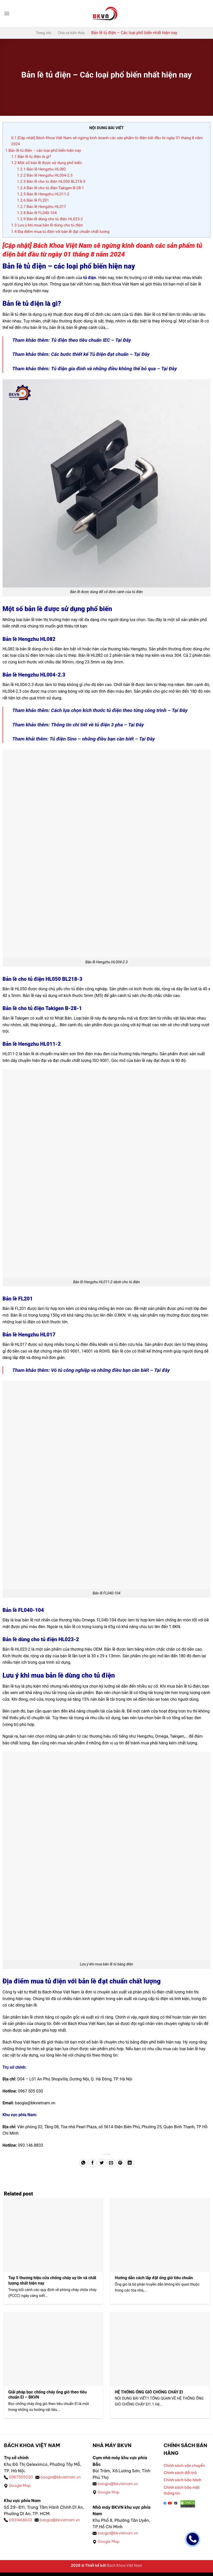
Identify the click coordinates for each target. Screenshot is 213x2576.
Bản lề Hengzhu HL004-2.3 (45, 175)
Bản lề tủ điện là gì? (31, 156)
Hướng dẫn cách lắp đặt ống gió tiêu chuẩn (155, 2278)
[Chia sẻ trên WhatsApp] (83, 2163)
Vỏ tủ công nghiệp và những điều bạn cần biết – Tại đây (110, 1370)
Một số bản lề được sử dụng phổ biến (46, 162)
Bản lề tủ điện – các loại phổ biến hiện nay (43, 150)
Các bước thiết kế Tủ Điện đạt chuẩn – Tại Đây (100, 354)
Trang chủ (44, 33)
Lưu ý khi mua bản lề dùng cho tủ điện (47, 225)
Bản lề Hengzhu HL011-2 (43, 194)
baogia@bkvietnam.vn (31, 2487)
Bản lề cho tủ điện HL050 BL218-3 (51, 181)
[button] (7, 13)
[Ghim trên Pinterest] (120, 2163)
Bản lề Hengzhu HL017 (41, 206)
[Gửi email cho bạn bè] (111, 2163)
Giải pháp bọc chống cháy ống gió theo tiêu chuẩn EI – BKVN (49, 2395)
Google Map (21, 2496)
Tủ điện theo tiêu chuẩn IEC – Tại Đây (91, 340)
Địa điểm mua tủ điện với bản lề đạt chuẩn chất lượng (60, 231)
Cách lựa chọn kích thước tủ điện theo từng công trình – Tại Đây (119, 710)
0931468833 (22, 2531)
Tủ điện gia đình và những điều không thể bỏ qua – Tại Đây (114, 369)
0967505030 (22, 2478)
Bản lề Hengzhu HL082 (41, 169)
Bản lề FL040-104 (37, 213)
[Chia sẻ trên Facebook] (92, 2163)
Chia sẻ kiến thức (71, 33)
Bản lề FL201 (33, 200)
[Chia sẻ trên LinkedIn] (129, 2163)
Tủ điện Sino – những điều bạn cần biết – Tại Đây (102, 739)
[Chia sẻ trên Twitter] (102, 2163)
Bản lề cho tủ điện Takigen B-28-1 (50, 188)
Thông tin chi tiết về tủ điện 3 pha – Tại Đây (97, 725)
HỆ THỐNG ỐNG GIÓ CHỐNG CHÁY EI (150, 2392)
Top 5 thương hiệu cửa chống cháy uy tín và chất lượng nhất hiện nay (49, 2281)
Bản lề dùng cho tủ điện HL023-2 (50, 219)
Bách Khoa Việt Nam (62, 245)
